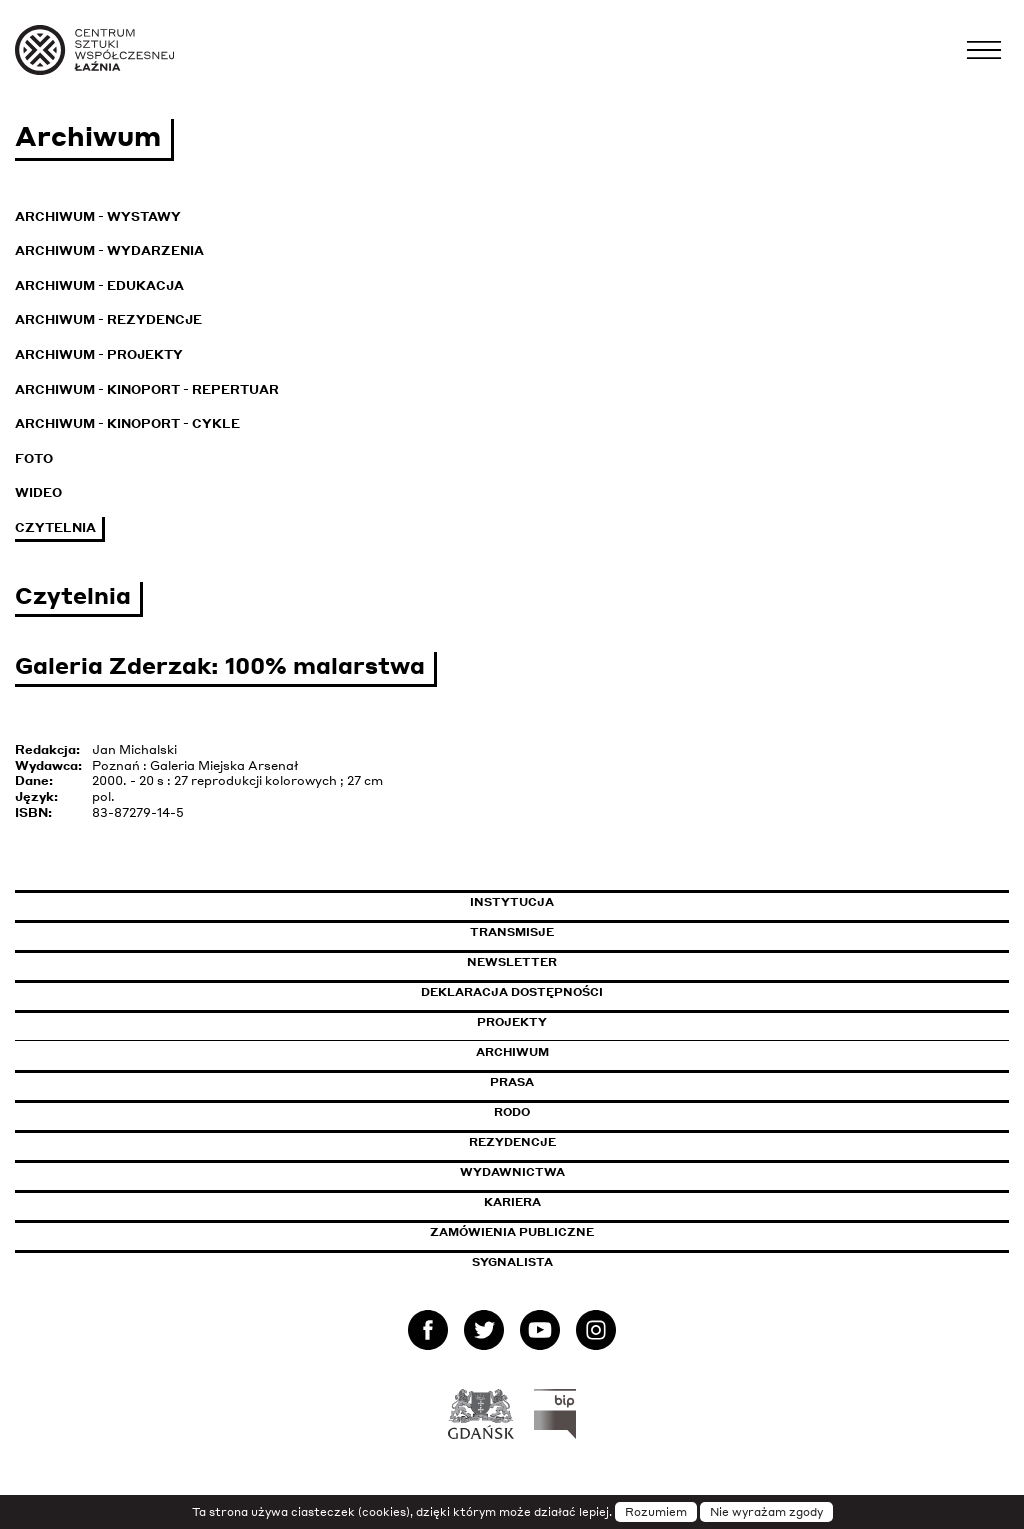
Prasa (512, 1082)
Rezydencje (512, 1142)
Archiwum (512, 1052)
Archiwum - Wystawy (98, 216)
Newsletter (512, 962)
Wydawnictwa (512, 1172)
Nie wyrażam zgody (766, 1512)
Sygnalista (512, 1262)
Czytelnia (55, 527)
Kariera (512, 1202)
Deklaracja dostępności (512, 992)
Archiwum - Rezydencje (108, 319)
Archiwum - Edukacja (99, 285)
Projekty (512, 1022)
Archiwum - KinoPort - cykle (127, 423)
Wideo (38, 492)
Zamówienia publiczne (557, 1232)
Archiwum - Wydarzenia (109, 250)
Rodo (512, 1112)
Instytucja (512, 902)
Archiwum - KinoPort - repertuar (147, 389)
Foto (34, 458)
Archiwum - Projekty (99, 354)
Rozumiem (656, 1512)
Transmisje (597, 932)
